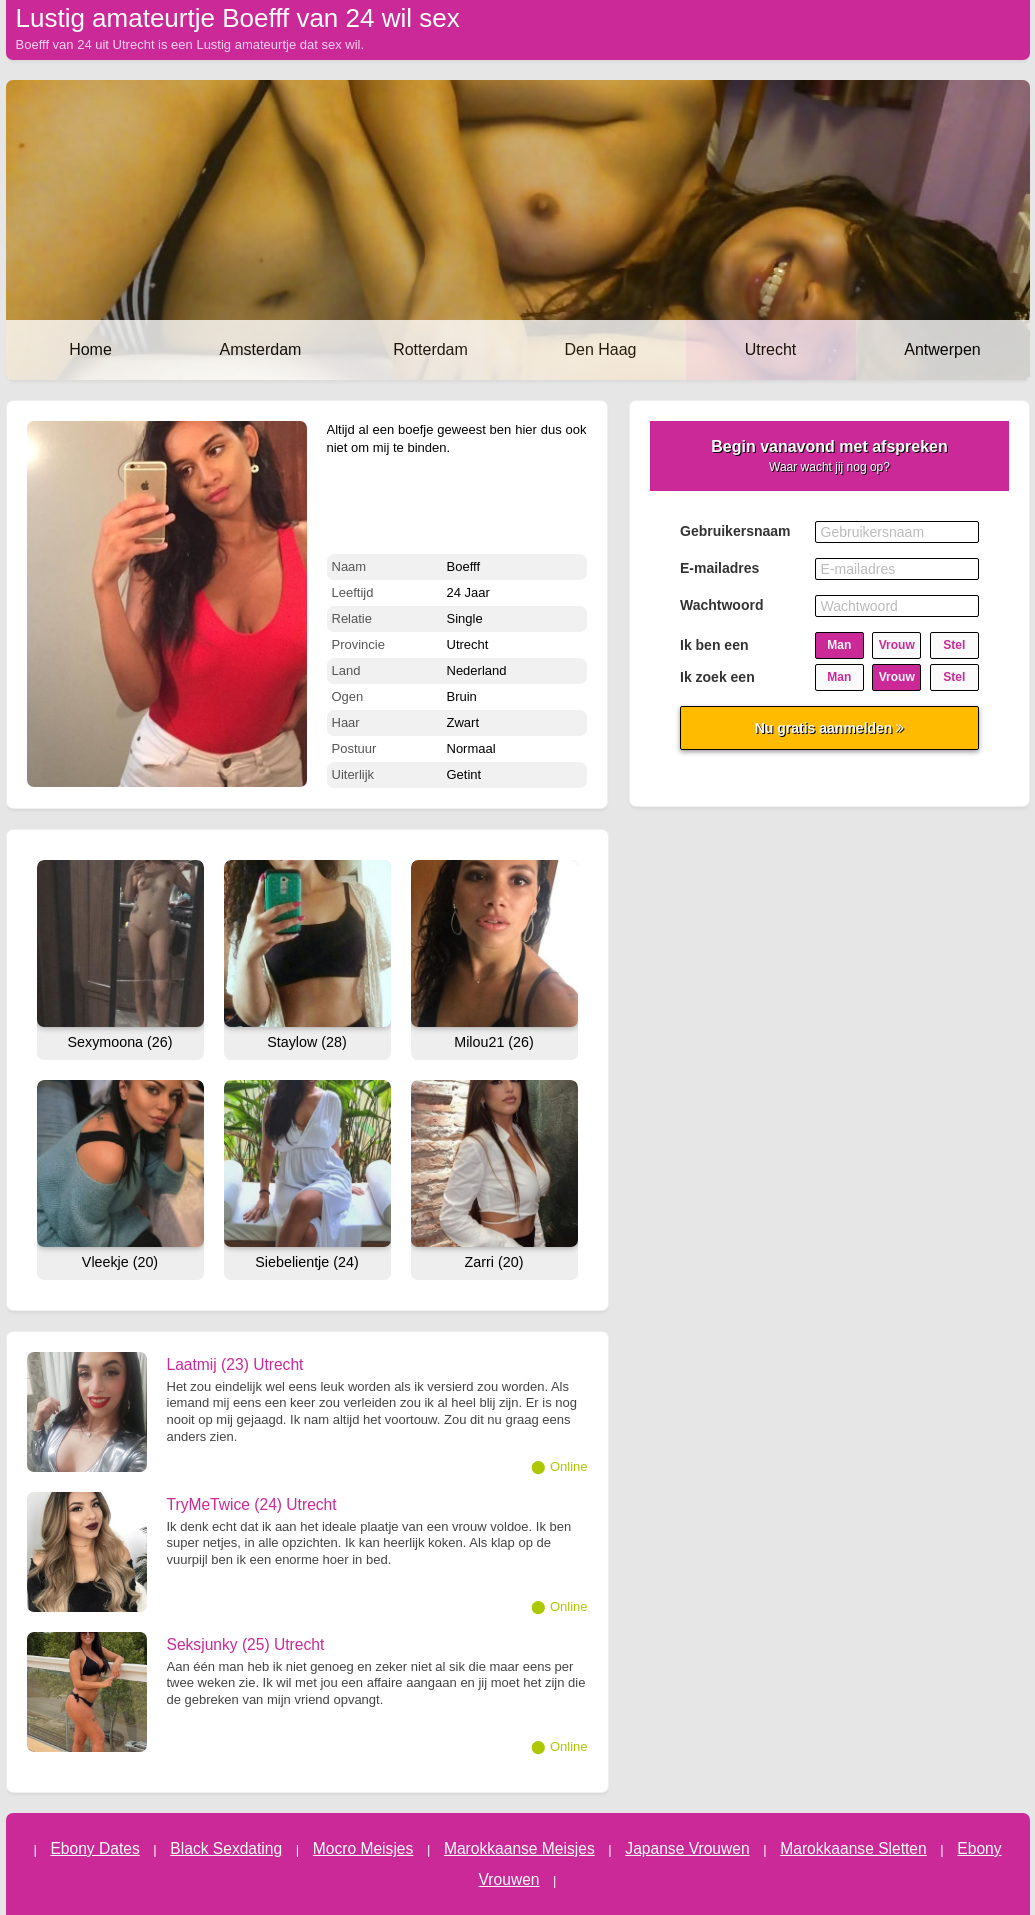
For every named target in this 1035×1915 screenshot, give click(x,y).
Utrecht (771, 349)
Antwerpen (942, 349)
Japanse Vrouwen (687, 1848)
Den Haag (600, 349)
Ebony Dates (94, 1848)
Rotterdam (430, 349)
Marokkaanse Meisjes (519, 1848)
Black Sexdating (226, 1848)
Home (90, 349)
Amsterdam (261, 349)
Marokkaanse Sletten (853, 1848)
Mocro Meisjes (363, 1848)
